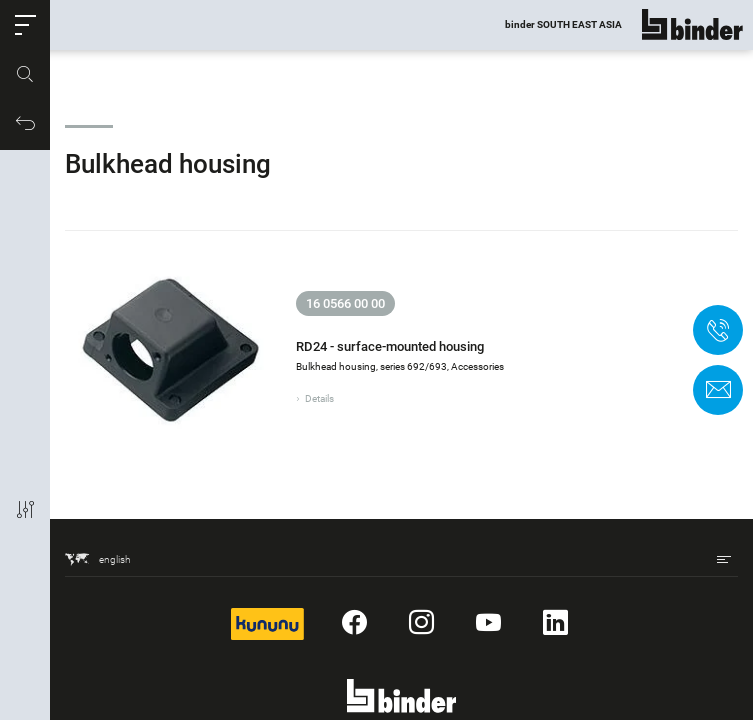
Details (319, 398)
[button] (25, 25)
